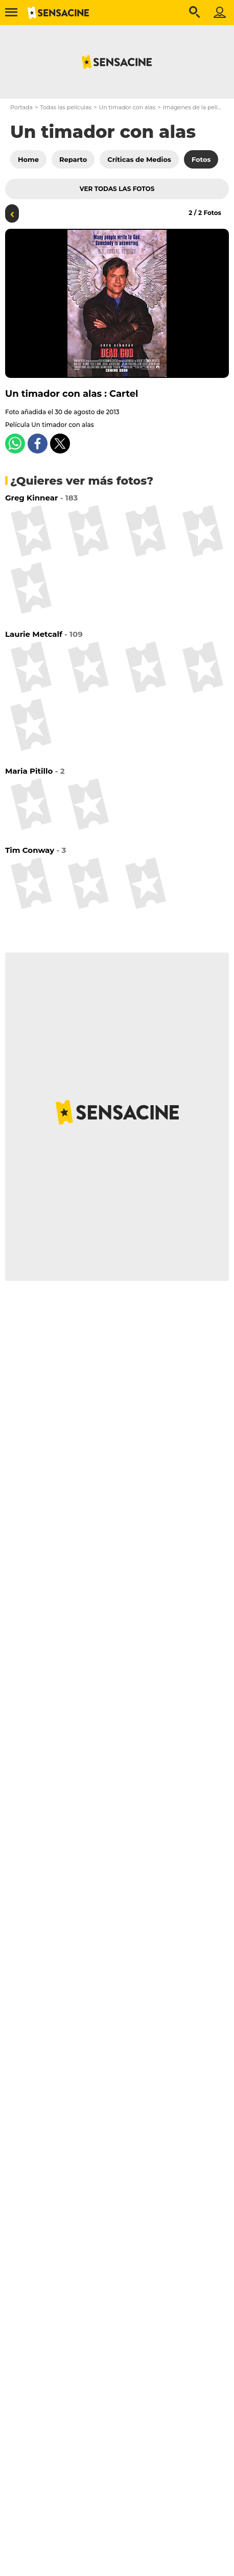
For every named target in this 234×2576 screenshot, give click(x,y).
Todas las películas (65, 107)
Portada (21, 107)
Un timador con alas (127, 107)
